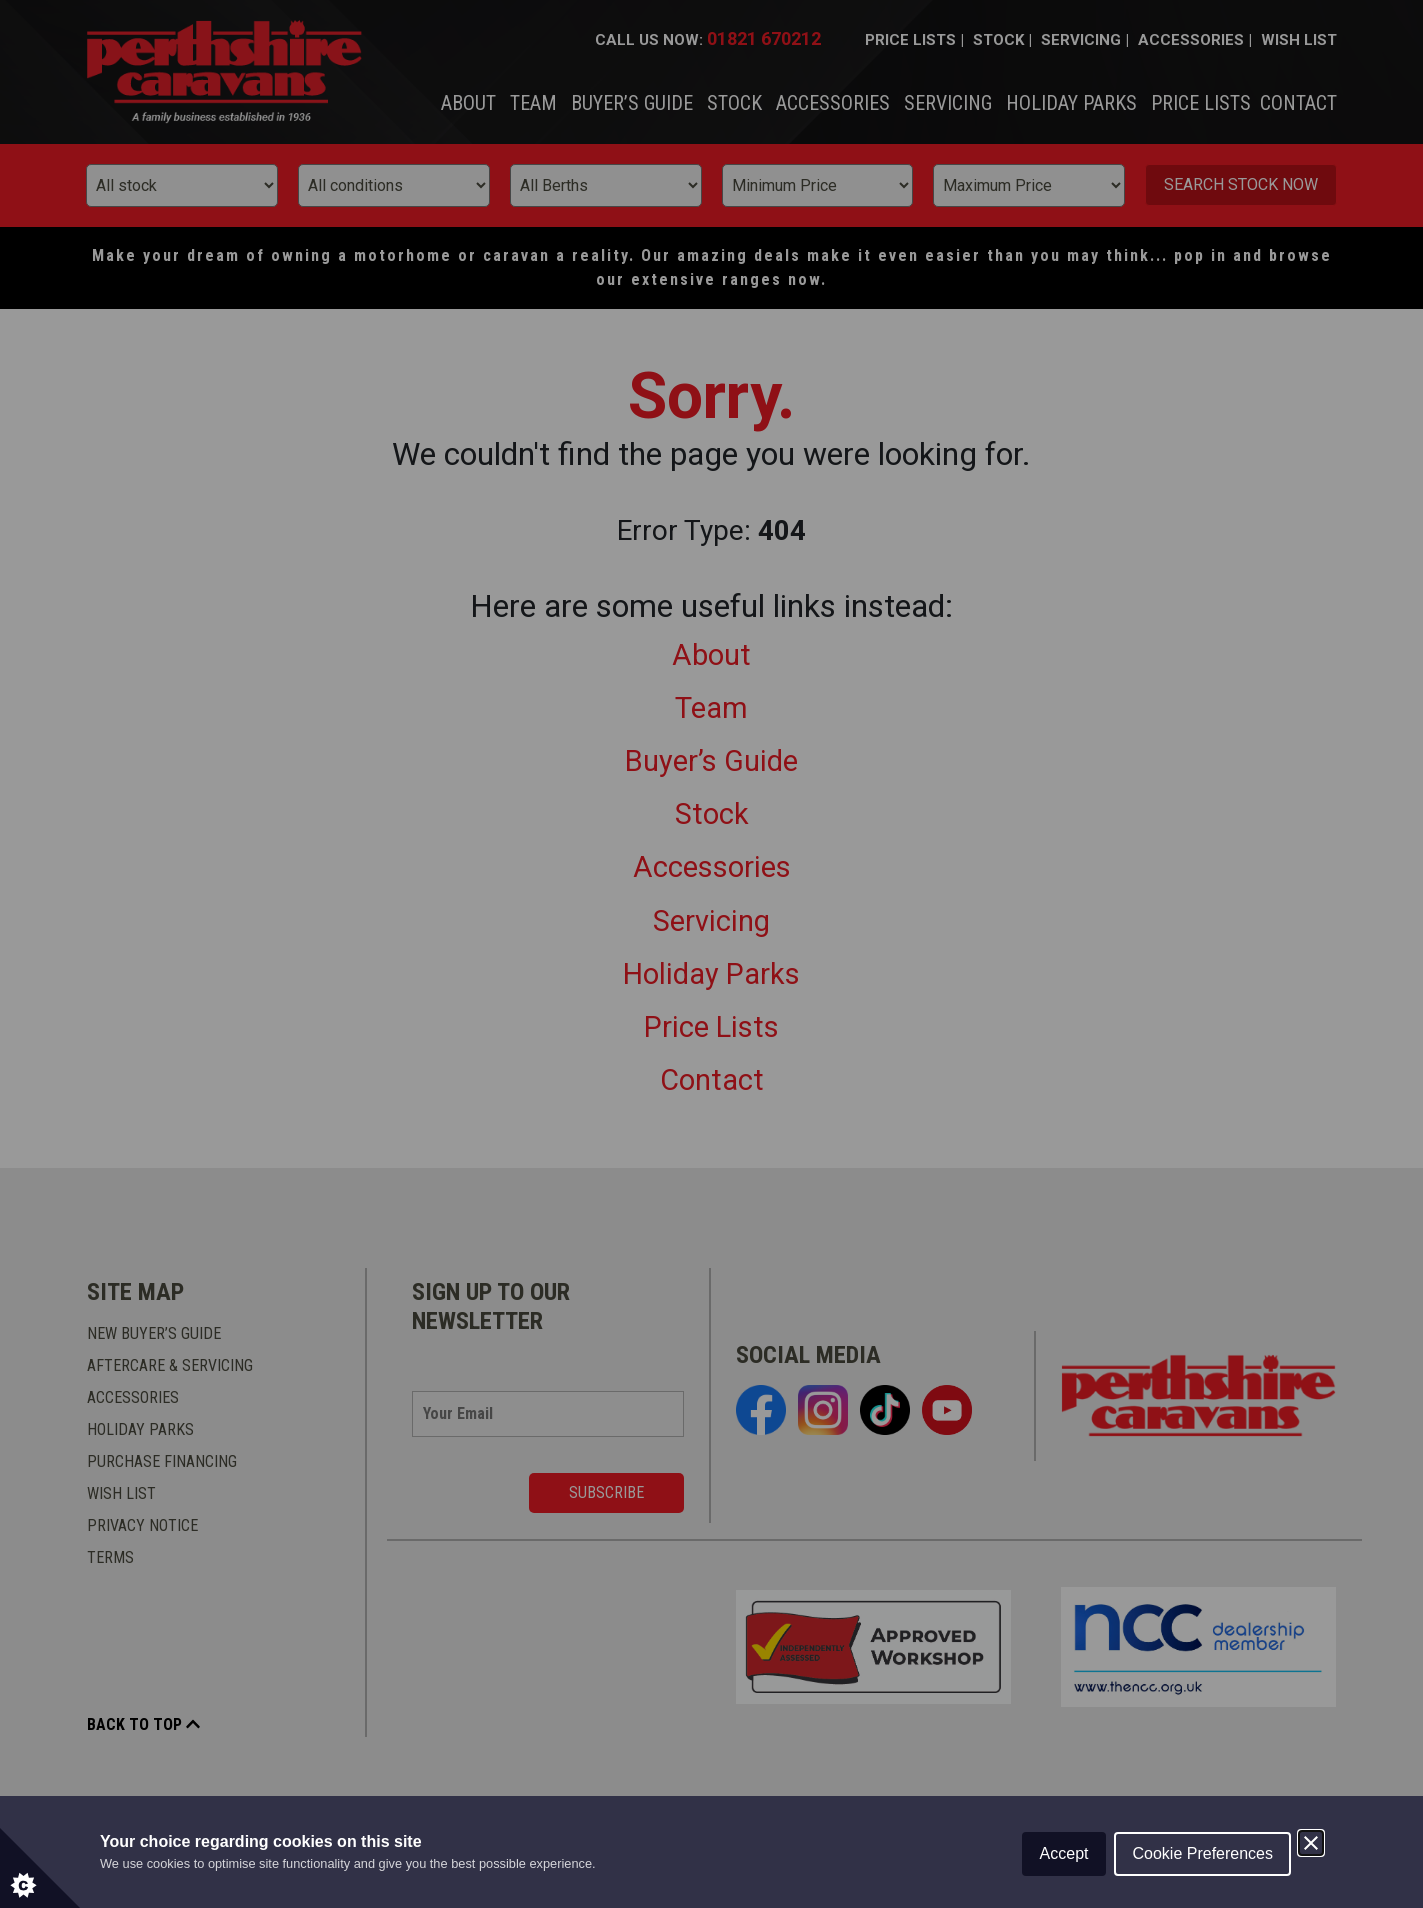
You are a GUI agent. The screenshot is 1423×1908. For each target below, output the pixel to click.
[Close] (1311, 1843)
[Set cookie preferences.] (40, 1868)
